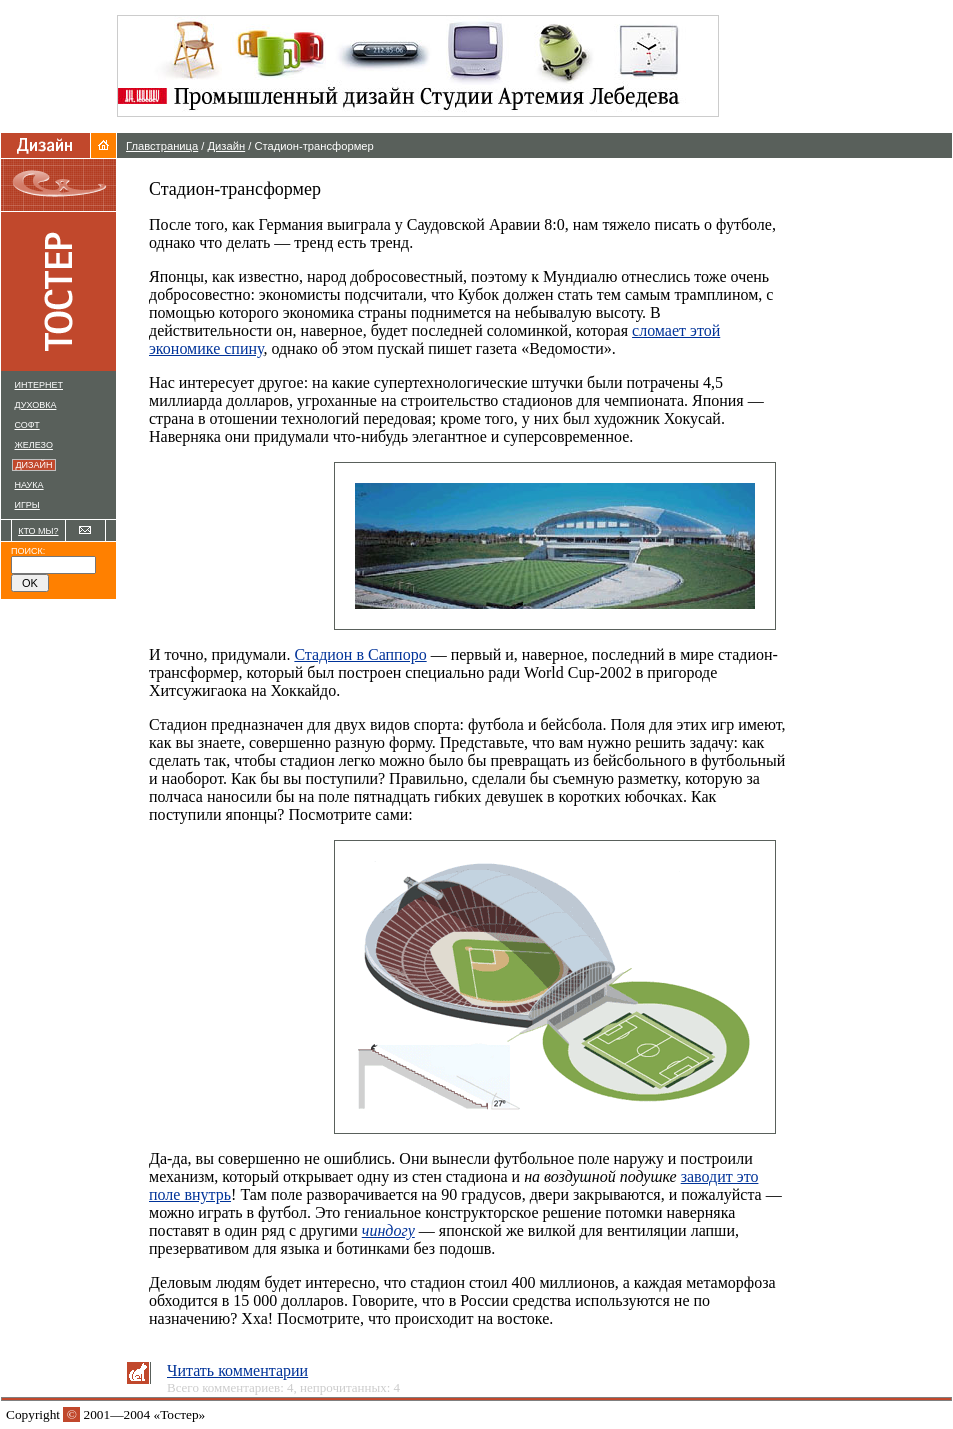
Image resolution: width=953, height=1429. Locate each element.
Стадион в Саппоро (360, 654)
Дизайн (227, 146)
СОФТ (27, 425)
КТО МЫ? (38, 531)
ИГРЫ (27, 505)
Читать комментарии (237, 1370)
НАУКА (29, 485)
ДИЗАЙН (35, 465)
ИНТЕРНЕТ (39, 385)
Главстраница (162, 146)
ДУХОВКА (36, 405)
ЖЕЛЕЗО (34, 445)
